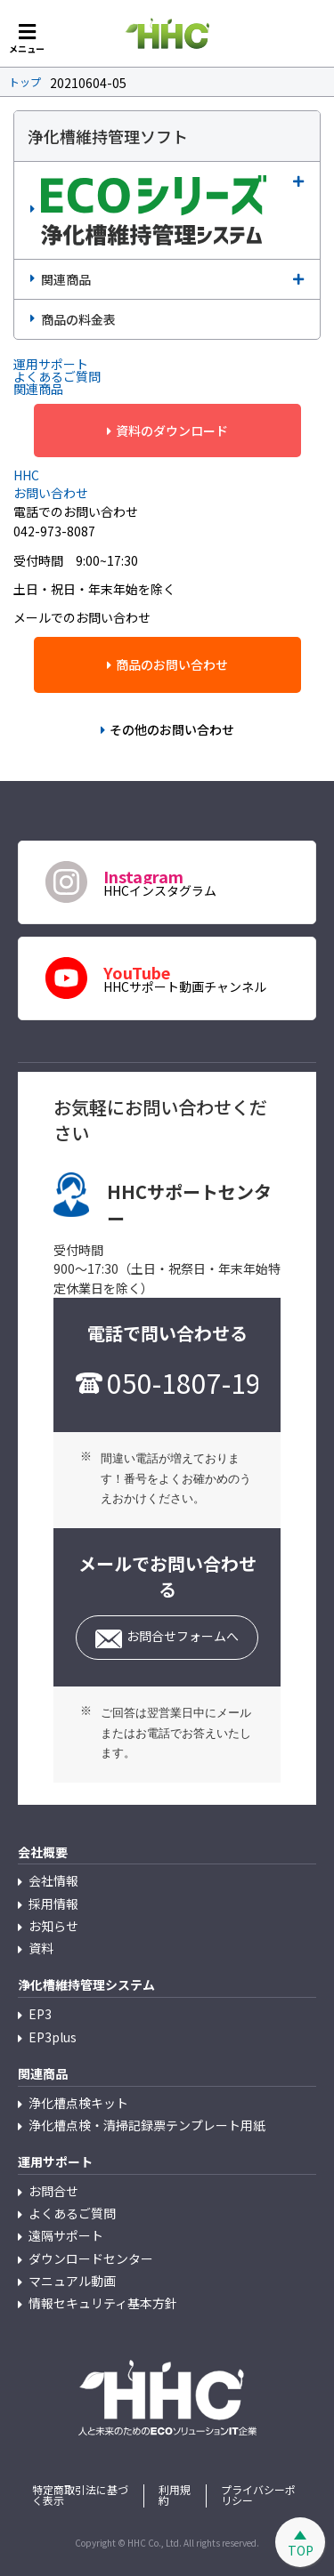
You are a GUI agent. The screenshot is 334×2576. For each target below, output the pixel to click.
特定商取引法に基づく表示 (80, 2495)
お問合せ (53, 2191)
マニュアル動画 (72, 2281)
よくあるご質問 (72, 2213)
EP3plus (53, 2037)
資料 (41, 1948)
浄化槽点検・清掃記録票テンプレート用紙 (147, 2125)
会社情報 (53, 1880)
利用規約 (175, 2495)
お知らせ (53, 1926)
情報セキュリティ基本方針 (103, 2303)
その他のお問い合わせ (172, 729)
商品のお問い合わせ (172, 664)
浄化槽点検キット (78, 2103)
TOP (301, 2550)
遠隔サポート (66, 2235)
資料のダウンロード (172, 430)
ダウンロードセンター (91, 2258)
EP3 (40, 2014)
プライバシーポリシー (258, 2495)
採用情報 (53, 1903)
